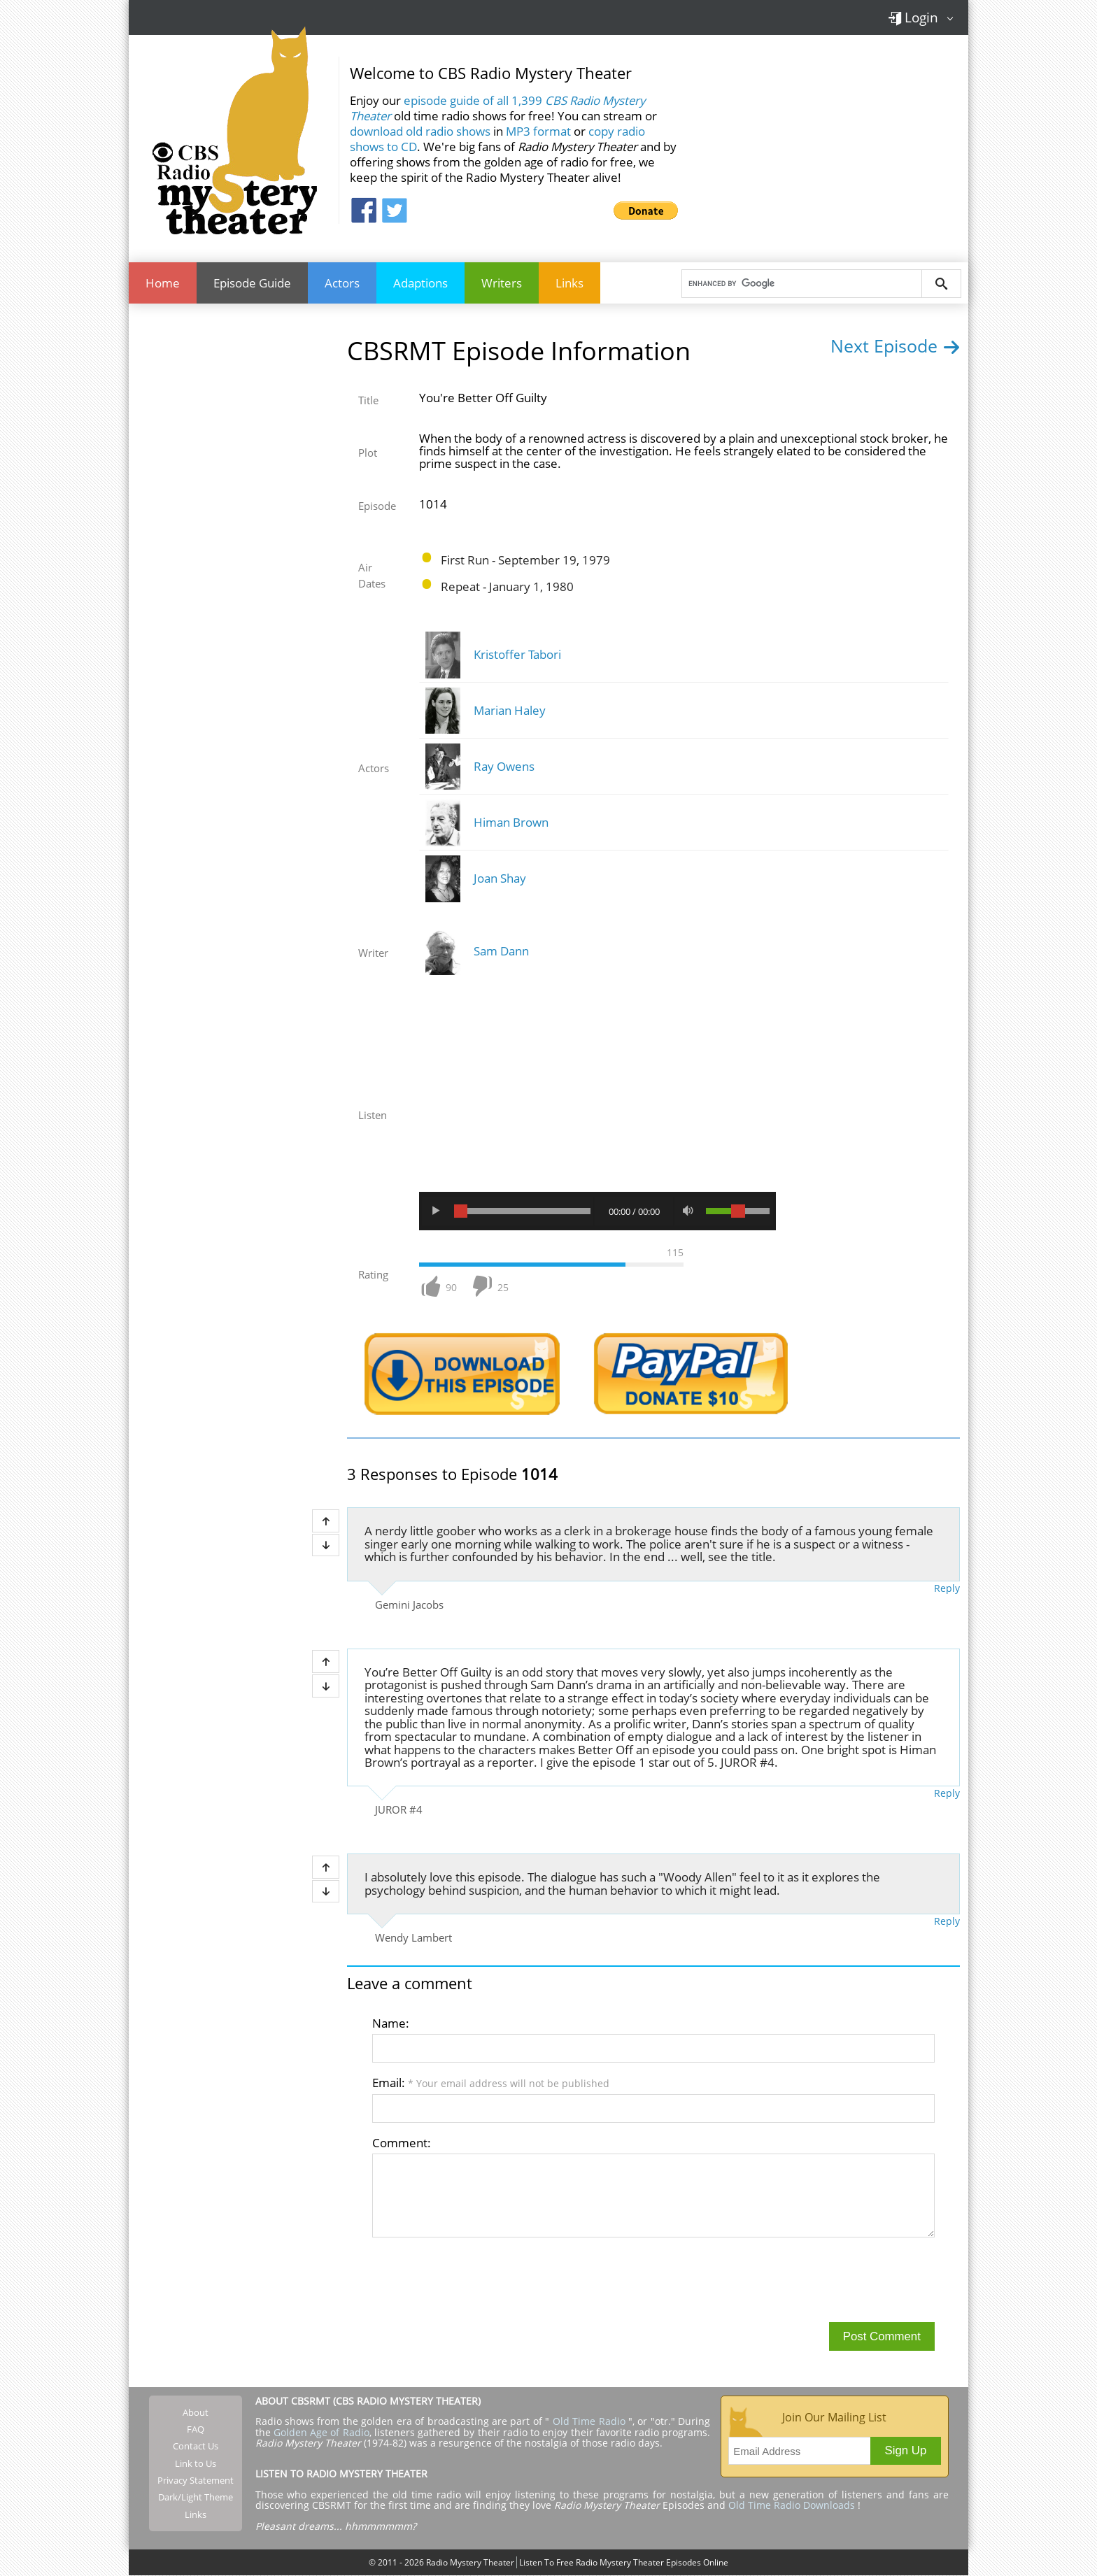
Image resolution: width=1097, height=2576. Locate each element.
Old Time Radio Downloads (793, 2505)
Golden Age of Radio (321, 2432)
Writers (501, 283)
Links (569, 283)
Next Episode (895, 346)
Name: (390, 2023)
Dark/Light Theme (195, 2497)
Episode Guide (252, 283)
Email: (490, 2083)
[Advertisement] (828, 139)
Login (913, 17)
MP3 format (538, 131)
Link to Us (195, 2464)
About (195, 2413)
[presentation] (478, 2279)
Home (163, 283)
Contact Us (195, 2446)
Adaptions (420, 283)
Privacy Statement (195, 2481)
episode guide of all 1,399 (497, 108)
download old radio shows (420, 131)
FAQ (195, 2430)
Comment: (401, 2143)
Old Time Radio (589, 2421)
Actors (342, 283)
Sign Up (906, 2451)
